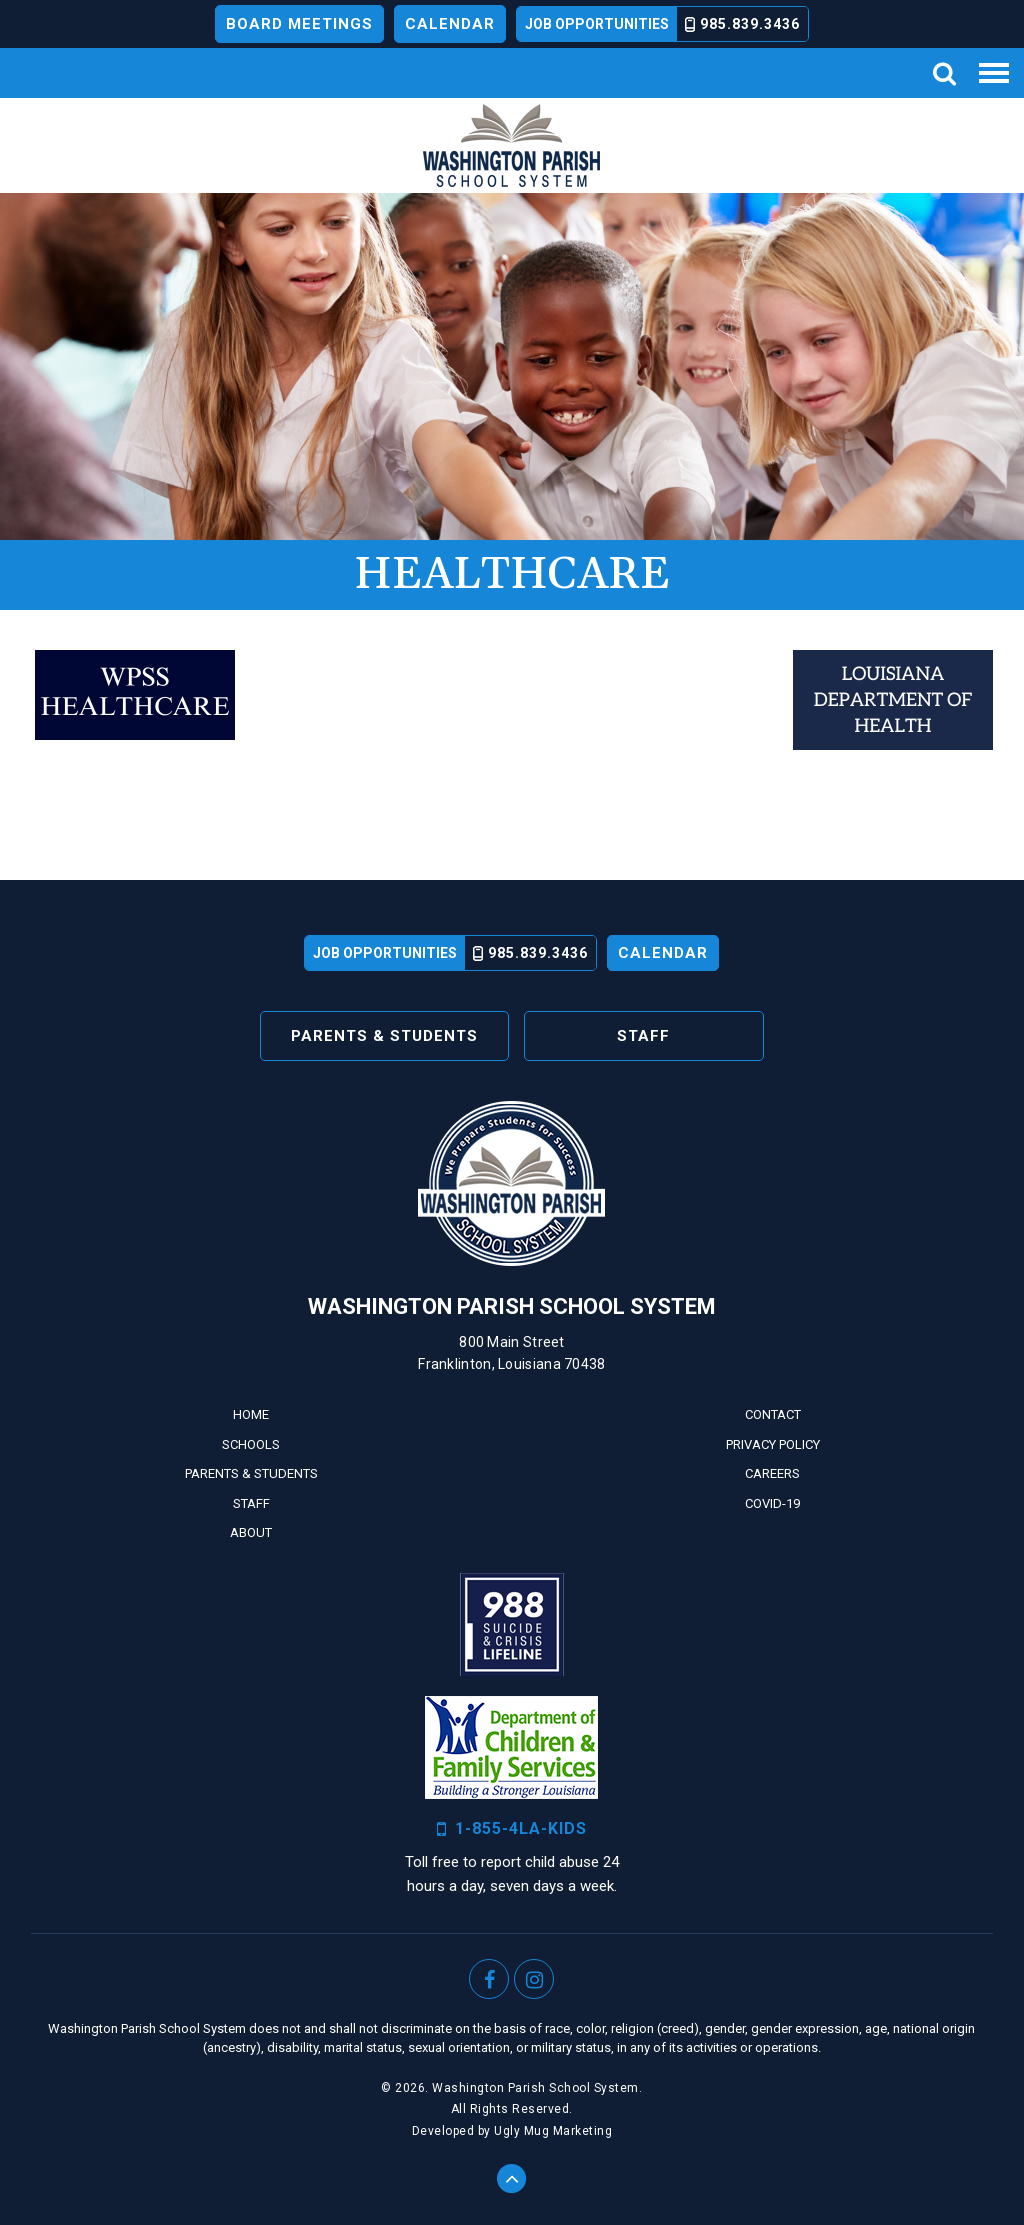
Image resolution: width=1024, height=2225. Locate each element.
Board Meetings (299, 24)
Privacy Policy (773, 1444)
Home (251, 1414)
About (251, 1532)
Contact (773, 1414)
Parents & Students (384, 1036)
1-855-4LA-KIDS (512, 1829)
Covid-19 (772, 1503)
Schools (251, 1444)
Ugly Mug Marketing (553, 2131)
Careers (772, 1473)
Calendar (450, 24)
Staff (643, 1036)
